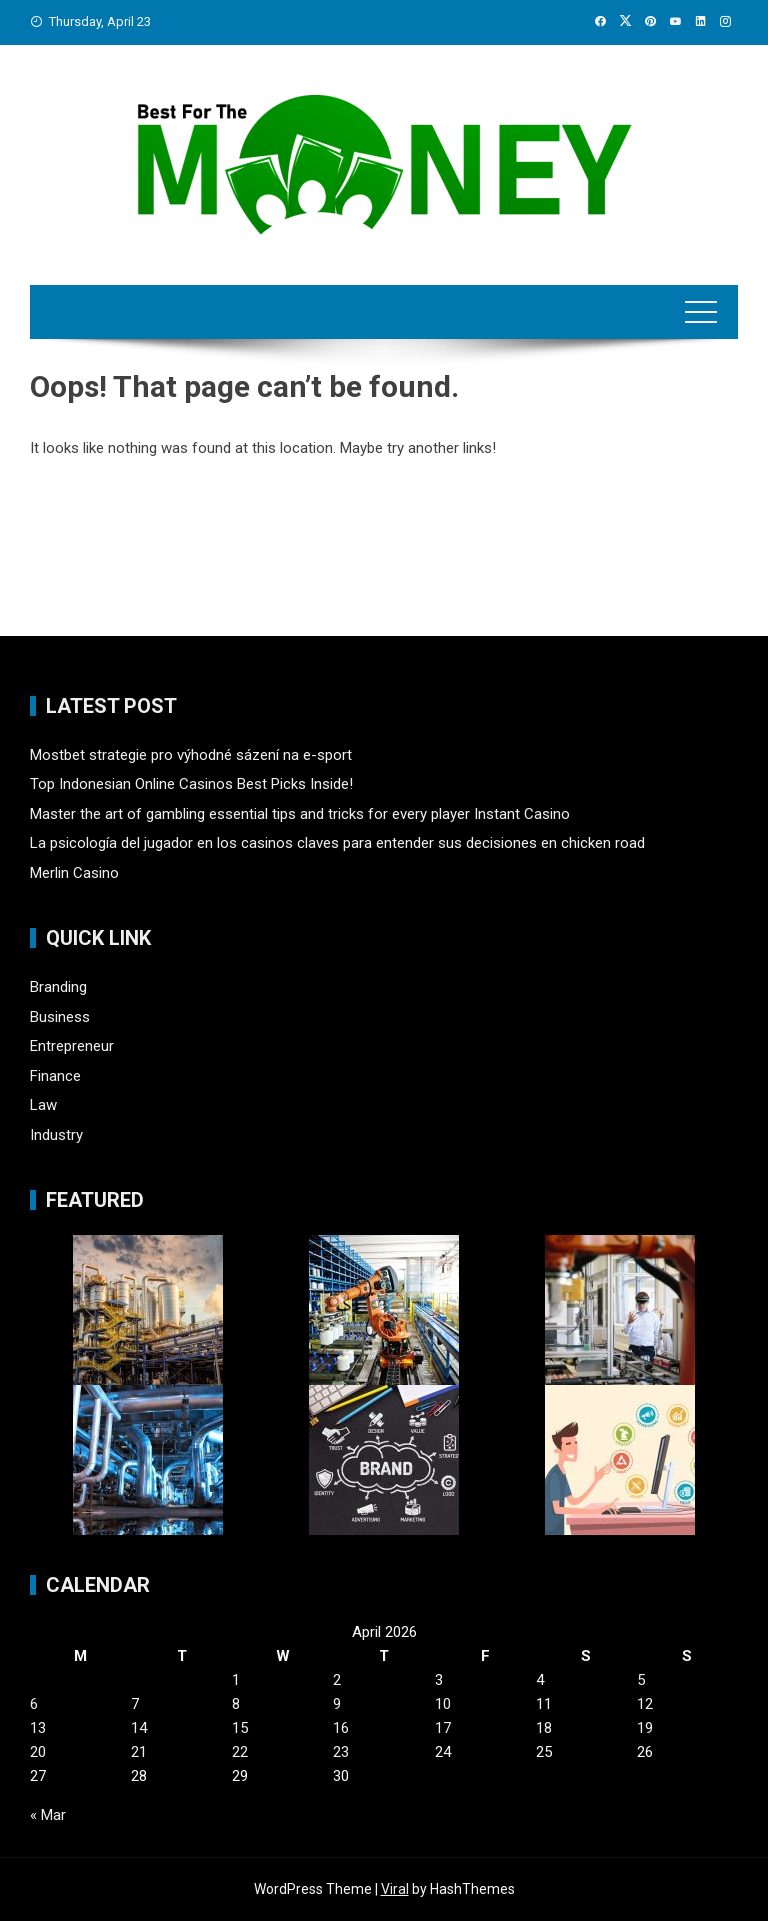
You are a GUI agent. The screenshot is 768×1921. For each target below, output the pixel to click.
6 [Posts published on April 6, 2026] (34, 1704)
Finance (55, 1076)
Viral (395, 1889)
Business (60, 1017)
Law (43, 1105)
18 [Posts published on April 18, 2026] (544, 1728)
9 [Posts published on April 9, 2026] (337, 1704)
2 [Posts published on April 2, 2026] (337, 1680)
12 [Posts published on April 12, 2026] (645, 1704)
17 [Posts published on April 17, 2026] (443, 1728)
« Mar (48, 1815)
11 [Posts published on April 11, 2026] (544, 1704)
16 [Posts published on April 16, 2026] (341, 1728)
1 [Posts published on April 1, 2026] (236, 1680)
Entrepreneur (72, 1046)
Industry (56, 1135)
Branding (58, 987)
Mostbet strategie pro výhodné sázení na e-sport (191, 755)
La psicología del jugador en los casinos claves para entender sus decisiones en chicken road (337, 843)
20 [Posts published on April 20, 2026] (38, 1752)
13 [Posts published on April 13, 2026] (38, 1728)
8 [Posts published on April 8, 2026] (236, 1704)
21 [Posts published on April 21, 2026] (139, 1752)
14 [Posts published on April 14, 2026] (139, 1728)
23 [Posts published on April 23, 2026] (341, 1752)
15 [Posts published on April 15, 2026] (240, 1728)
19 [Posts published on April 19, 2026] (645, 1728)
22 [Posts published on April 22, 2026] (240, 1752)
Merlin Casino (74, 873)
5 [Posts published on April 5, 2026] (641, 1680)
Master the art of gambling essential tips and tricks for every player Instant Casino (300, 814)
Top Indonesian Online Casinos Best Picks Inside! (191, 784)
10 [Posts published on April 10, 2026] (443, 1704)
